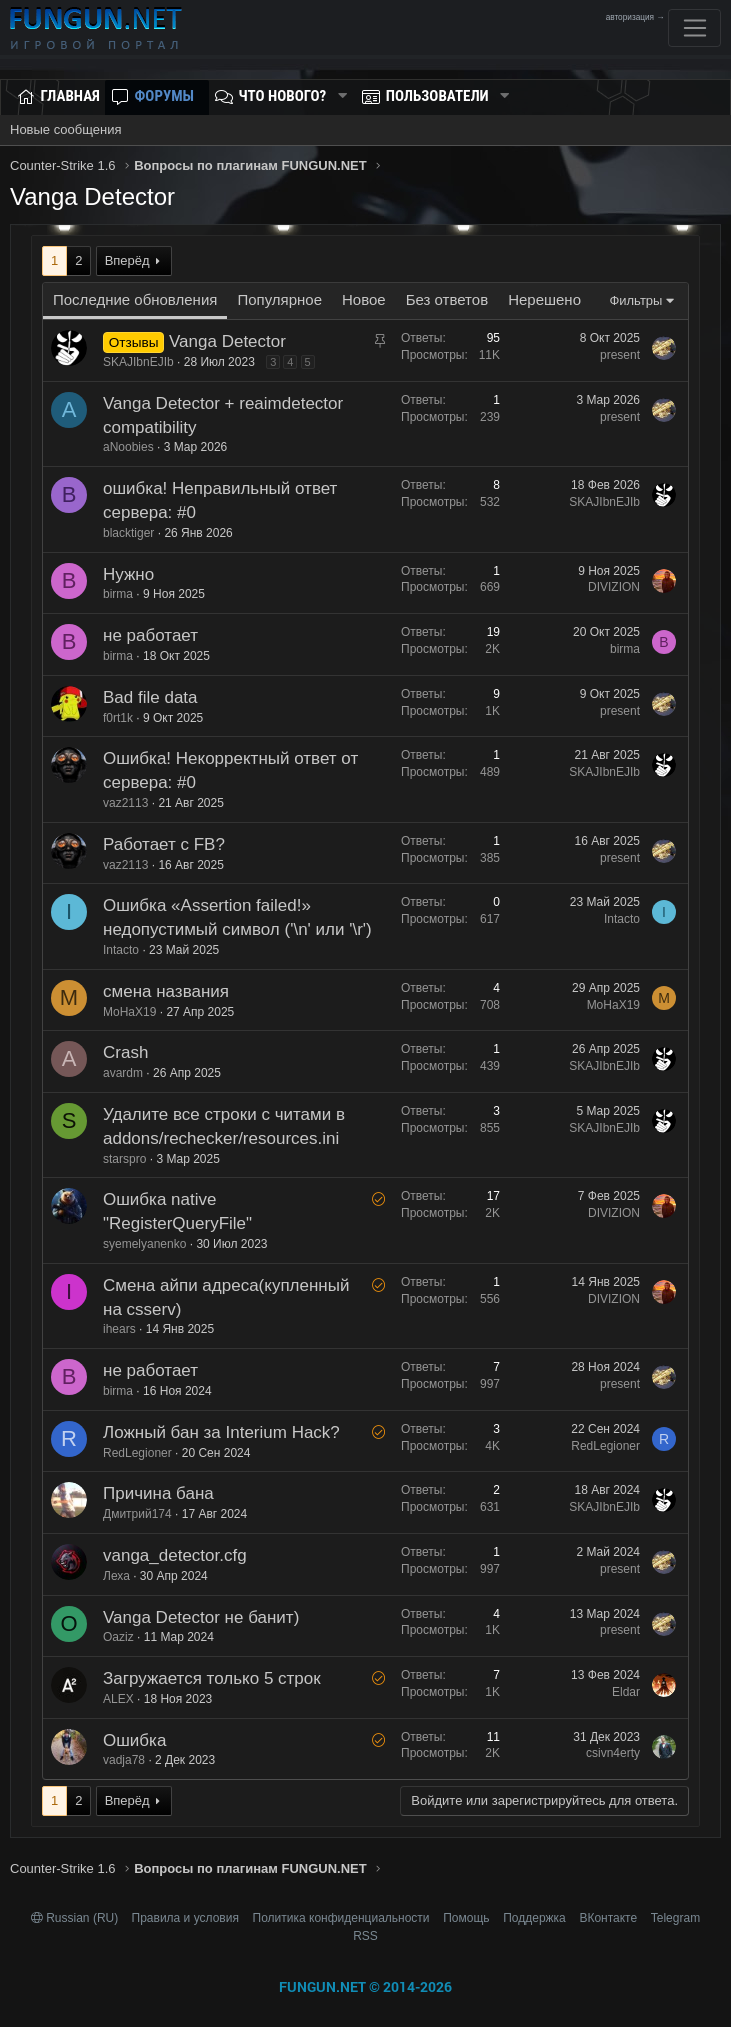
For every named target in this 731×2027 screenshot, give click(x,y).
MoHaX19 (129, 1012)
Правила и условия (185, 1918)
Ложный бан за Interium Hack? (221, 1432)
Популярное (279, 299)
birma (118, 594)
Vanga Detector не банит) (201, 1617)
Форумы (164, 96)
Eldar (626, 1692)
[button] (342, 96)
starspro (124, 1159)
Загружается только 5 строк (212, 1678)
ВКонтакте (608, 1918)
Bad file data (150, 697)
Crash (125, 1052)
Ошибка (134, 1740)
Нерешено (544, 299)
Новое (364, 299)
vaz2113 (125, 803)
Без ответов (447, 299)
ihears (119, 1329)
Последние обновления (135, 299)
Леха (116, 1576)
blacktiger (128, 533)
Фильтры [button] (635, 300)
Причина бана (158, 1493)
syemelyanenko (144, 1244)
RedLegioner (137, 1453)
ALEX (118, 1699)
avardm (123, 1073)
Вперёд (127, 260)
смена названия (166, 991)
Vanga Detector (227, 341)
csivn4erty (613, 1753)
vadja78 (124, 1760)
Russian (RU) (76, 1918)
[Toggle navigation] (694, 28)
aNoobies (128, 447)
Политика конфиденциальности (341, 1918)
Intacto (121, 950)
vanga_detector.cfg (175, 1555)
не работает (150, 635)
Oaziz (118, 1637)
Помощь (466, 1918)
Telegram (675, 1918)
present (620, 355)
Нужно (128, 574)
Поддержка (534, 1918)
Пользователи (437, 96)
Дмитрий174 (137, 1514)
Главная (70, 96)
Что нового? (283, 96)
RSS (365, 1936)
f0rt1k (118, 718)
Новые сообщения (66, 129)
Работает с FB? (164, 844)
